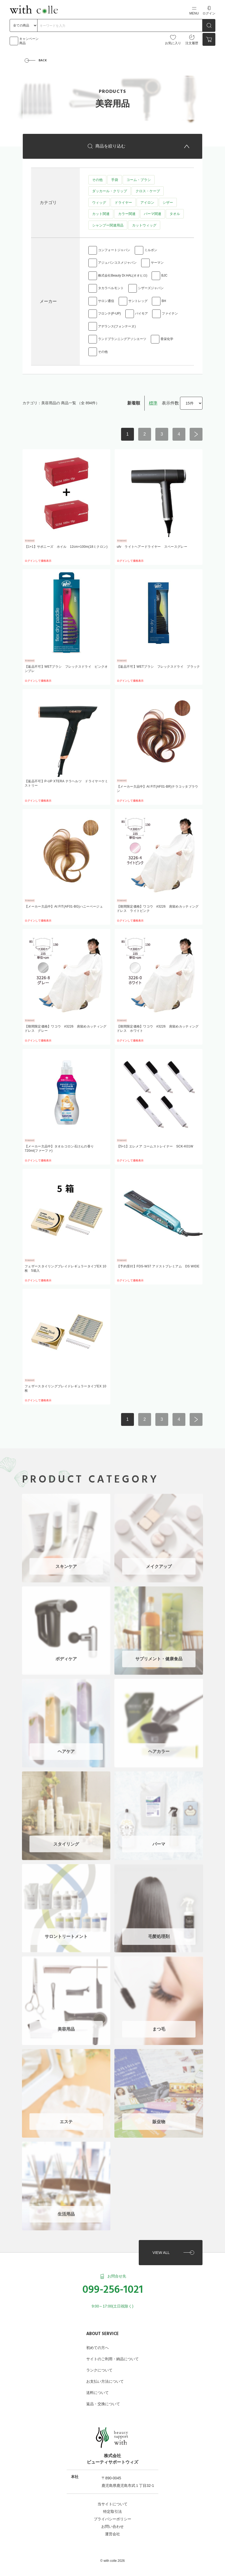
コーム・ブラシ (138, 180)
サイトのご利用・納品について (112, 2354)
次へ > (196, 434)
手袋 (114, 180)
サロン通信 (106, 302)
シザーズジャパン (151, 289)
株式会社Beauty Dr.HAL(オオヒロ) (122, 276)
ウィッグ (99, 203)
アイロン (147, 203)
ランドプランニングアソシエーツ (122, 339)
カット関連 (101, 215)
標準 (153, 403)
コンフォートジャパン (114, 251)
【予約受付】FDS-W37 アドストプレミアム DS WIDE (158, 1266)
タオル (174, 215)
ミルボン (150, 251)
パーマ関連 (152, 215)
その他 (97, 180)
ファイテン (170, 314)
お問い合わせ (112, 2522)
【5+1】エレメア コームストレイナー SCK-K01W (155, 1147)
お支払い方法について (105, 2377)
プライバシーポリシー (112, 2514)
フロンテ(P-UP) (109, 314)
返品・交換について (103, 2399)
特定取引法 (112, 2507)
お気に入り (173, 39)
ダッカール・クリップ (109, 192)
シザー (167, 203)
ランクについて (99, 2366)
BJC (164, 276)
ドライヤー (123, 203)
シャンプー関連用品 (107, 226)
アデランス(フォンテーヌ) (117, 327)
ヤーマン (157, 264)
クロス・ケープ (147, 192)
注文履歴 (191, 39)
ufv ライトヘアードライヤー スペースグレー (152, 547)
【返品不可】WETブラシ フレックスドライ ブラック (158, 667)
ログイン (208, 11)
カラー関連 (126, 215)
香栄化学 (166, 339)
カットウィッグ (144, 226)
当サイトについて (113, 2499)
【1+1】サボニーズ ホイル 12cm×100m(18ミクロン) (66, 547)
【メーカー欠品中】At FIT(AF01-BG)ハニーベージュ (64, 907)
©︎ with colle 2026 (112, 2556)
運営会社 (112, 2529)
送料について (97, 2388)
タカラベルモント (111, 289)
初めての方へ (97, 2343)
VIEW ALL (160, 2248)
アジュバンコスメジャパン (117, 264)
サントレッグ (138, 302)
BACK (43, 60)
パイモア (141, 314)
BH (164, 302)
